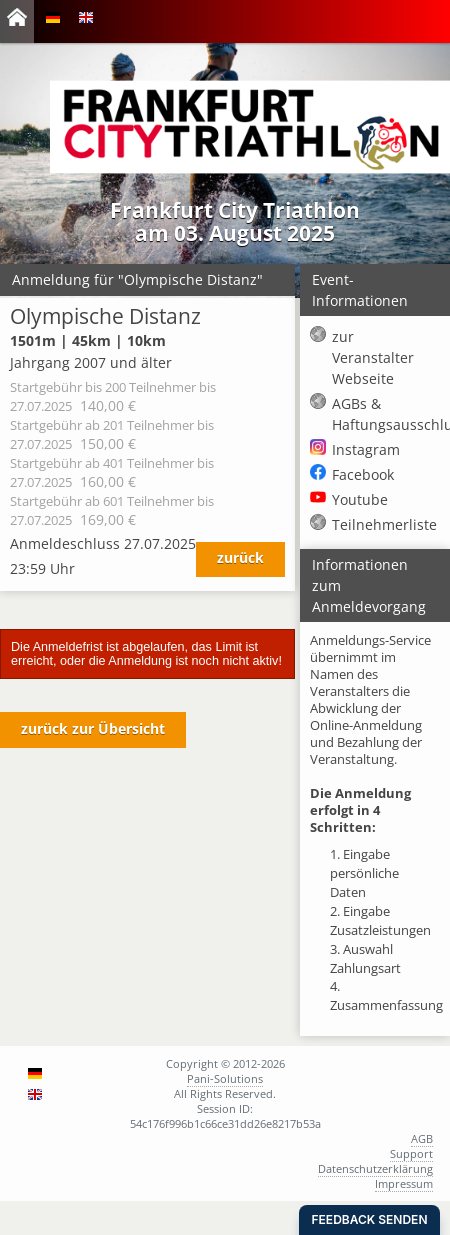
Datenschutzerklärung (375, 1168)
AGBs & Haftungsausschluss (386, 414)
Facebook (363, 474)
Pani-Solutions (225, 1078)
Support (411, 1153)
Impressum (404, 1183)
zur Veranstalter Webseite (373, 357)
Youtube (360, 499)
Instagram (366, 449)
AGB (422, 1138)
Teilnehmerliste (384, 524)
